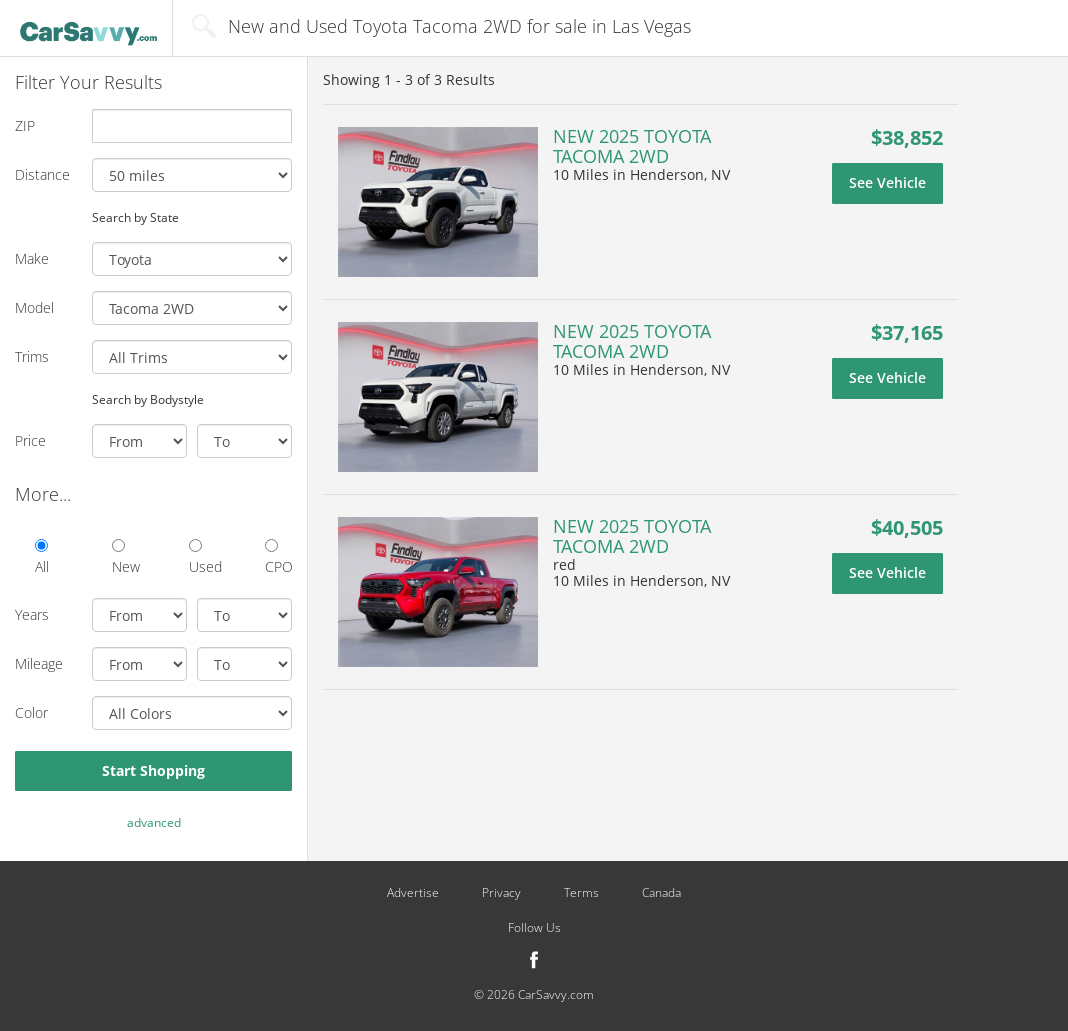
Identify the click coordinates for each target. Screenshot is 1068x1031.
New (125, 557)
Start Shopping (153, 770)
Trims (32, 356)
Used (202, 557)
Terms (581, 893)
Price (30, 440)
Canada (661, 893)
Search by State (135, 217)
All (42, 557)
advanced (154, 822)
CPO (278, 557)
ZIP (25, 125)
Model (34, 307)
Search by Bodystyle (148, 399)
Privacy (501, 893)
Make (32, 258)
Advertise (413, 893)
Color (31, 712)
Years (32, 614)
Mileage (39, 663)
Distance (42, 174)
